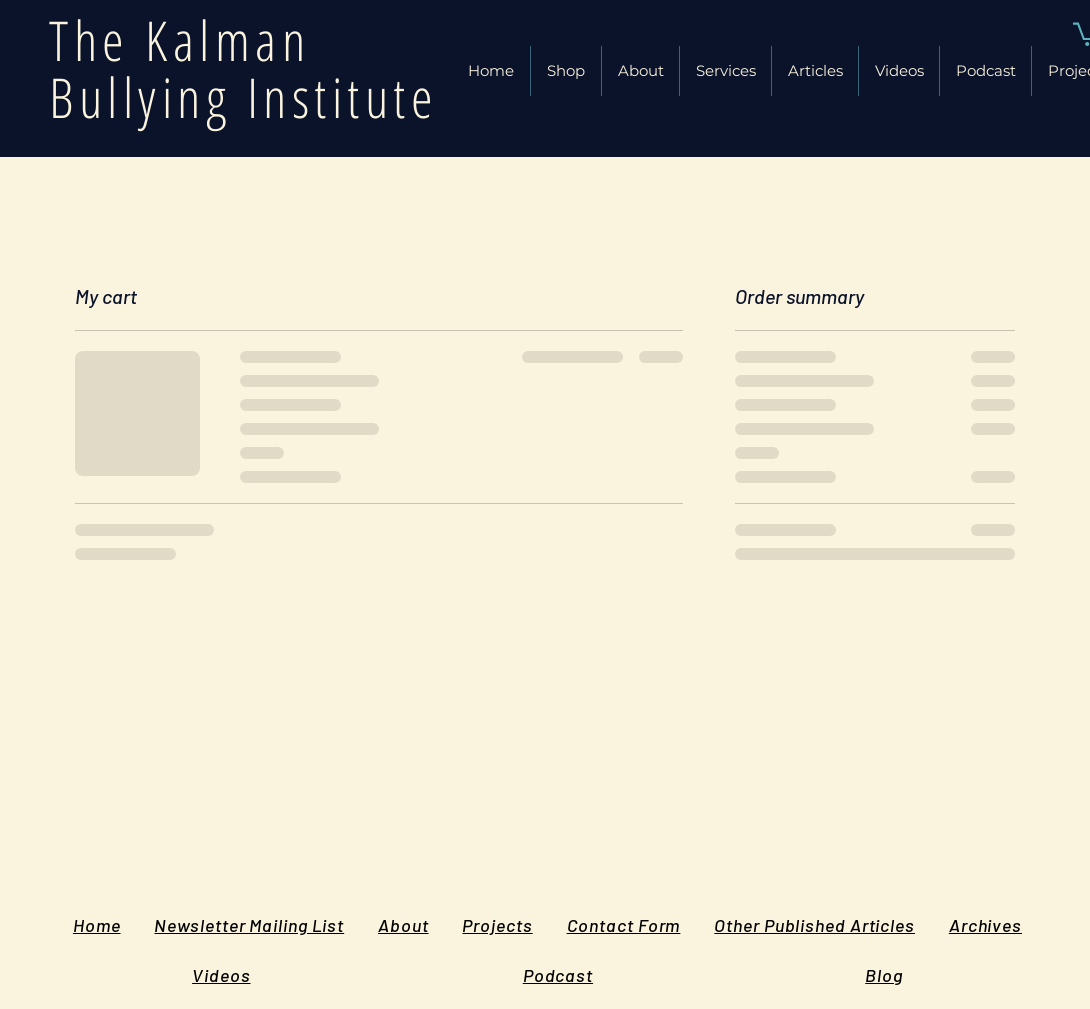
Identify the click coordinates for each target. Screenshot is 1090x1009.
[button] (815, 71)
